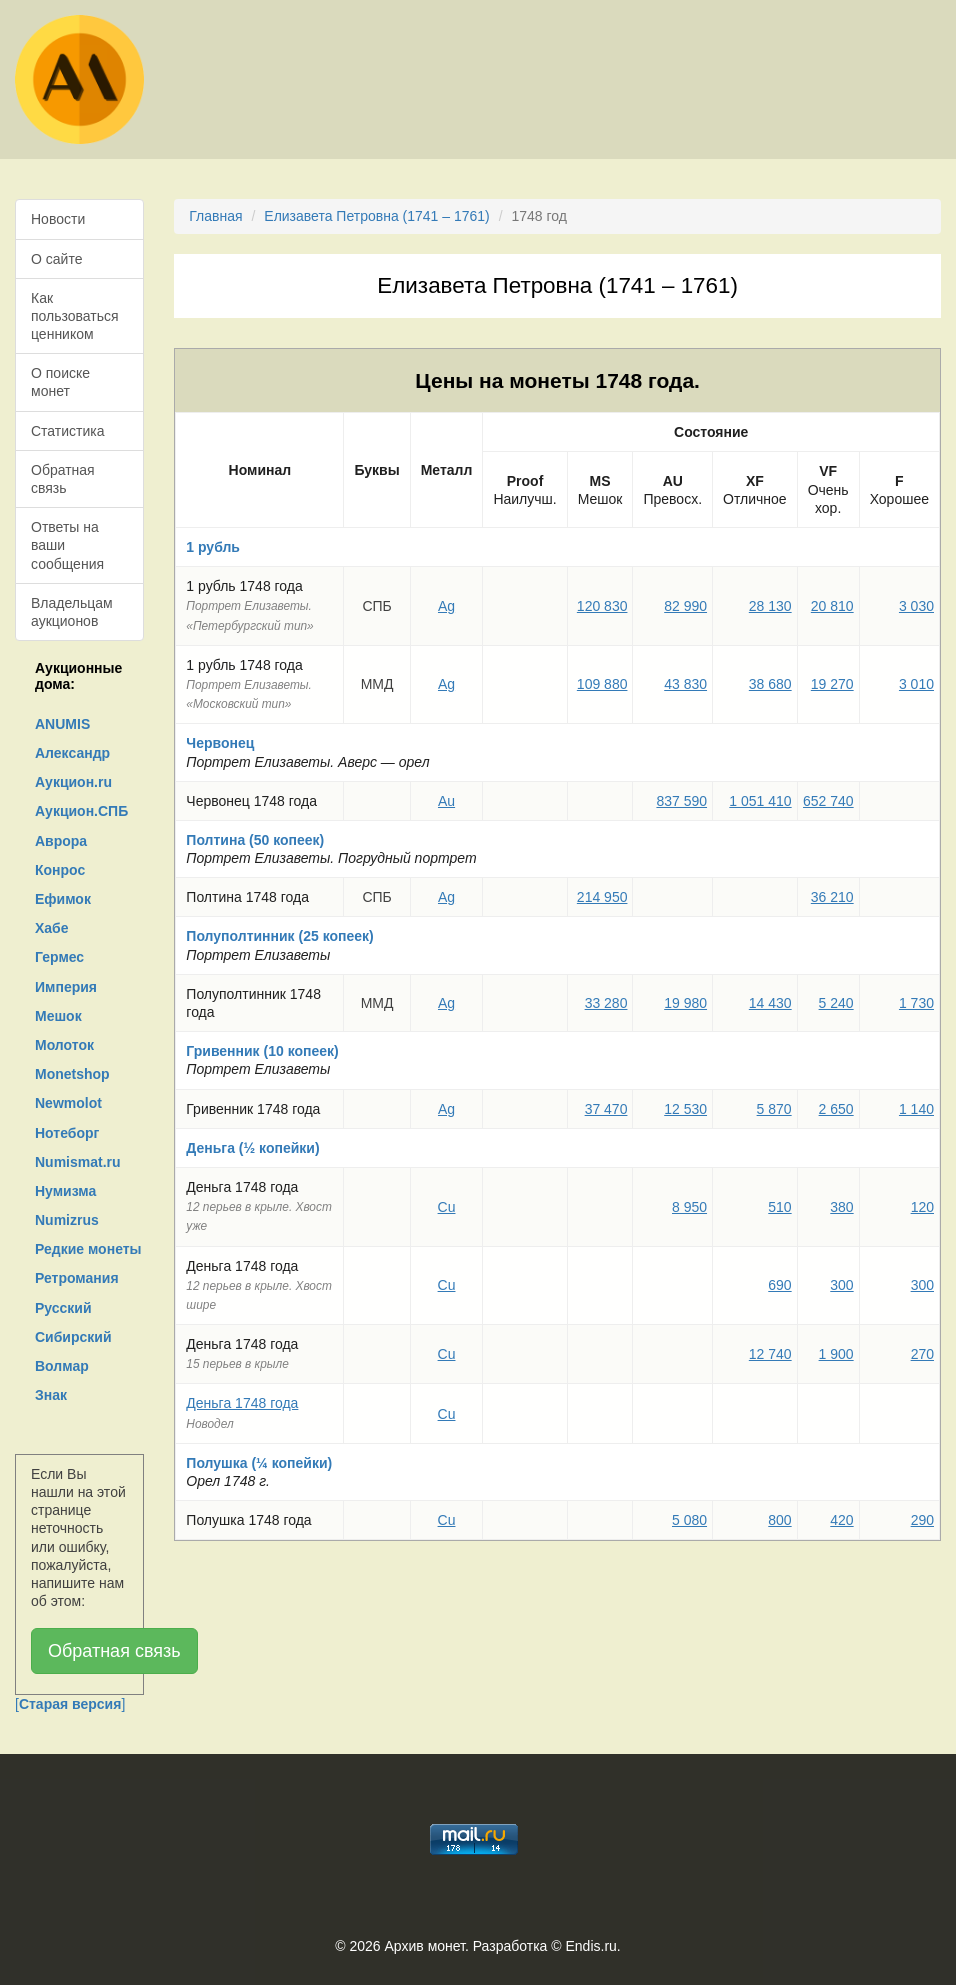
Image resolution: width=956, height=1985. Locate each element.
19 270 (832, 684)
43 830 (685, 684)
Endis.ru (590, 1946)
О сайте (56, 259)
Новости (58, 219)
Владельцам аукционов (72, 612)
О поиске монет (60, 382)
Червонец (220, 743)
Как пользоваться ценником (75, 316)
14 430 (770, 1003)
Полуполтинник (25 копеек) (279, 936)
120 (922, 1207)
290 (922, 1520)
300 (841, 1285)
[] (70, 1704)
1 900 (836, 1354)
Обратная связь (63, 479)
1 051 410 (760, 801)
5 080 (689, 1520)
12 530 (685, 1109)
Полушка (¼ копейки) (259, 1463)
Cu (447, 1207)
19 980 (685, 1003)
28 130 (770, 606)
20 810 (832, 606)
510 (779, 1207)
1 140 (916, 1109)
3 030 (916, 606)
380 (841, 1207)
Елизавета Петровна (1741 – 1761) (376, 216)
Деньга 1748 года (242, 1403)
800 (779, 1520)
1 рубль (213, 547)
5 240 (836, 1003)
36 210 (832, 897)
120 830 (602, 606)
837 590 (681, 801)
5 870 (774, 1109)
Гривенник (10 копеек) (262, 1051)
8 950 (689, 1207)
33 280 (606, 1003)
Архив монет (425, 1946)
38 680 (770, 684)
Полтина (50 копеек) (255, 840)
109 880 (602, 684)
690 (779, 1285)
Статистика (68, 431)
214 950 (602, 897)
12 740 (770, 1354)
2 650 (836, 1109)
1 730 (916, 1003)
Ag (446, 606)
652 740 (828, 801)
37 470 (606, 1109)
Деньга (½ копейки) (252, 1148)
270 (922, 1354)
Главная (215, 216)
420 (841, 1520)
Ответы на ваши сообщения (67, 545)
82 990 (685, 606)
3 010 (916, 684)
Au (446, 801)
